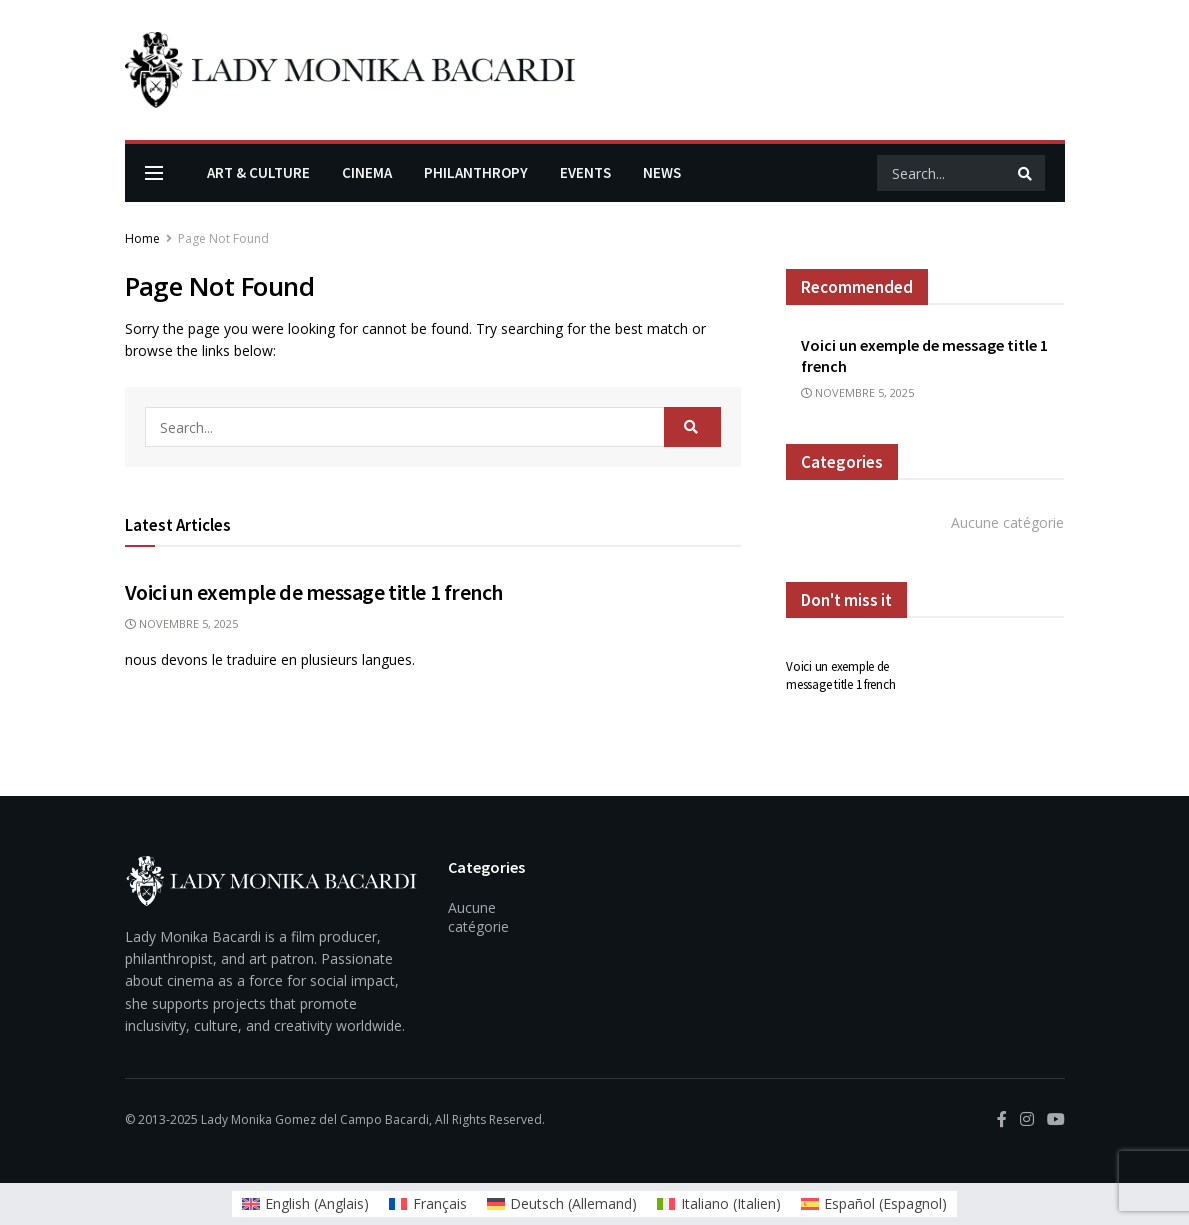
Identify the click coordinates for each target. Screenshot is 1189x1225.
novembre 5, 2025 (181, 623)
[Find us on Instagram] (1027, 1120)
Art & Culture (258, 172)
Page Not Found (223, 238)
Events (585, 172)
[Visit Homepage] (350, 70)
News (662, 172)
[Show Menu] (154, 173)
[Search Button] (1026, 173)
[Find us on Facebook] (1002, 1120)
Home (142, 238)
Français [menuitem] (440, 1203)
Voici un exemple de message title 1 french (314, 592)
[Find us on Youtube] (1056, 1120)
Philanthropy (476, 172)
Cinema (367, 172)
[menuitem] (306, 1204)
